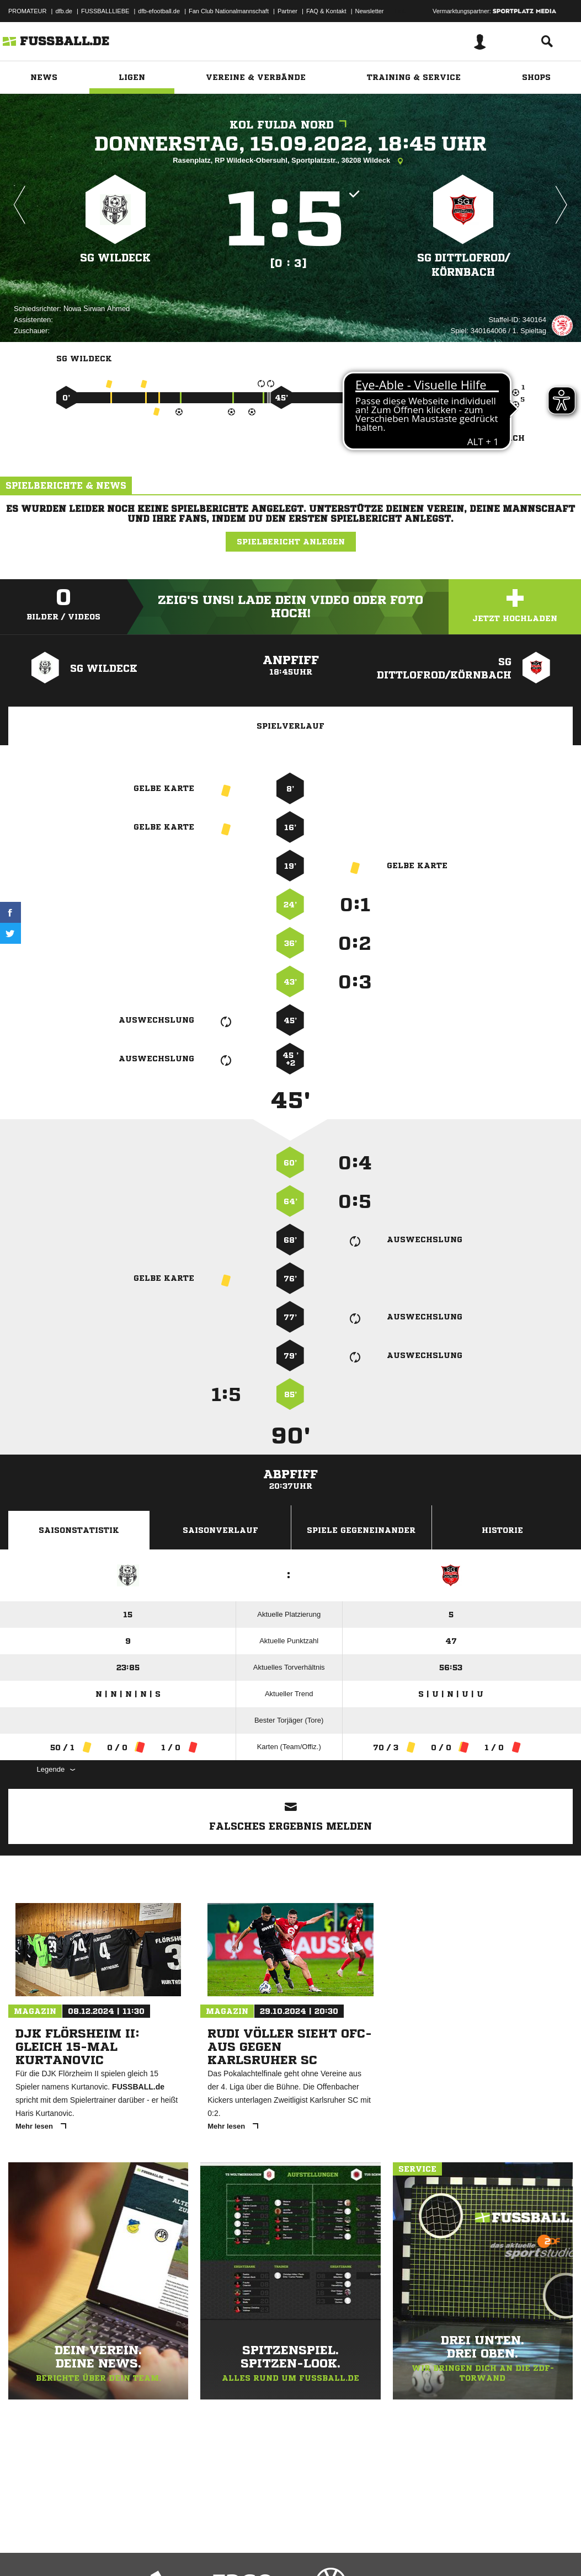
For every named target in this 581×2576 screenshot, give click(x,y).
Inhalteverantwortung (264, 2550)
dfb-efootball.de (159, 11)
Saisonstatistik (79, 1530)
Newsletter (369, 11)
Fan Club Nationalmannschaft (229, 11)
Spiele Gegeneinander (361, 1530)
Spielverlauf (290, 726)
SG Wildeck (115, 257)
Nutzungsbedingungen (146, 2550)
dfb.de (63, 11)
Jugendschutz (206, 2550)
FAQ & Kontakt (326, 11)
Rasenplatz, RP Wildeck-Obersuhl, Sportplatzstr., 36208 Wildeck (290, 161)
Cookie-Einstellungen (331, 2550)
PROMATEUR (27, 11)
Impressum (23, 2550)
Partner (287, 11)
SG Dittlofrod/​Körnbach (463, 264)
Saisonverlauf (220, 1530)
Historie (502, 1530)
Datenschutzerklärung (78, 2550)
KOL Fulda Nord (291, 125)
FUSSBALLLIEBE (105, 11)
